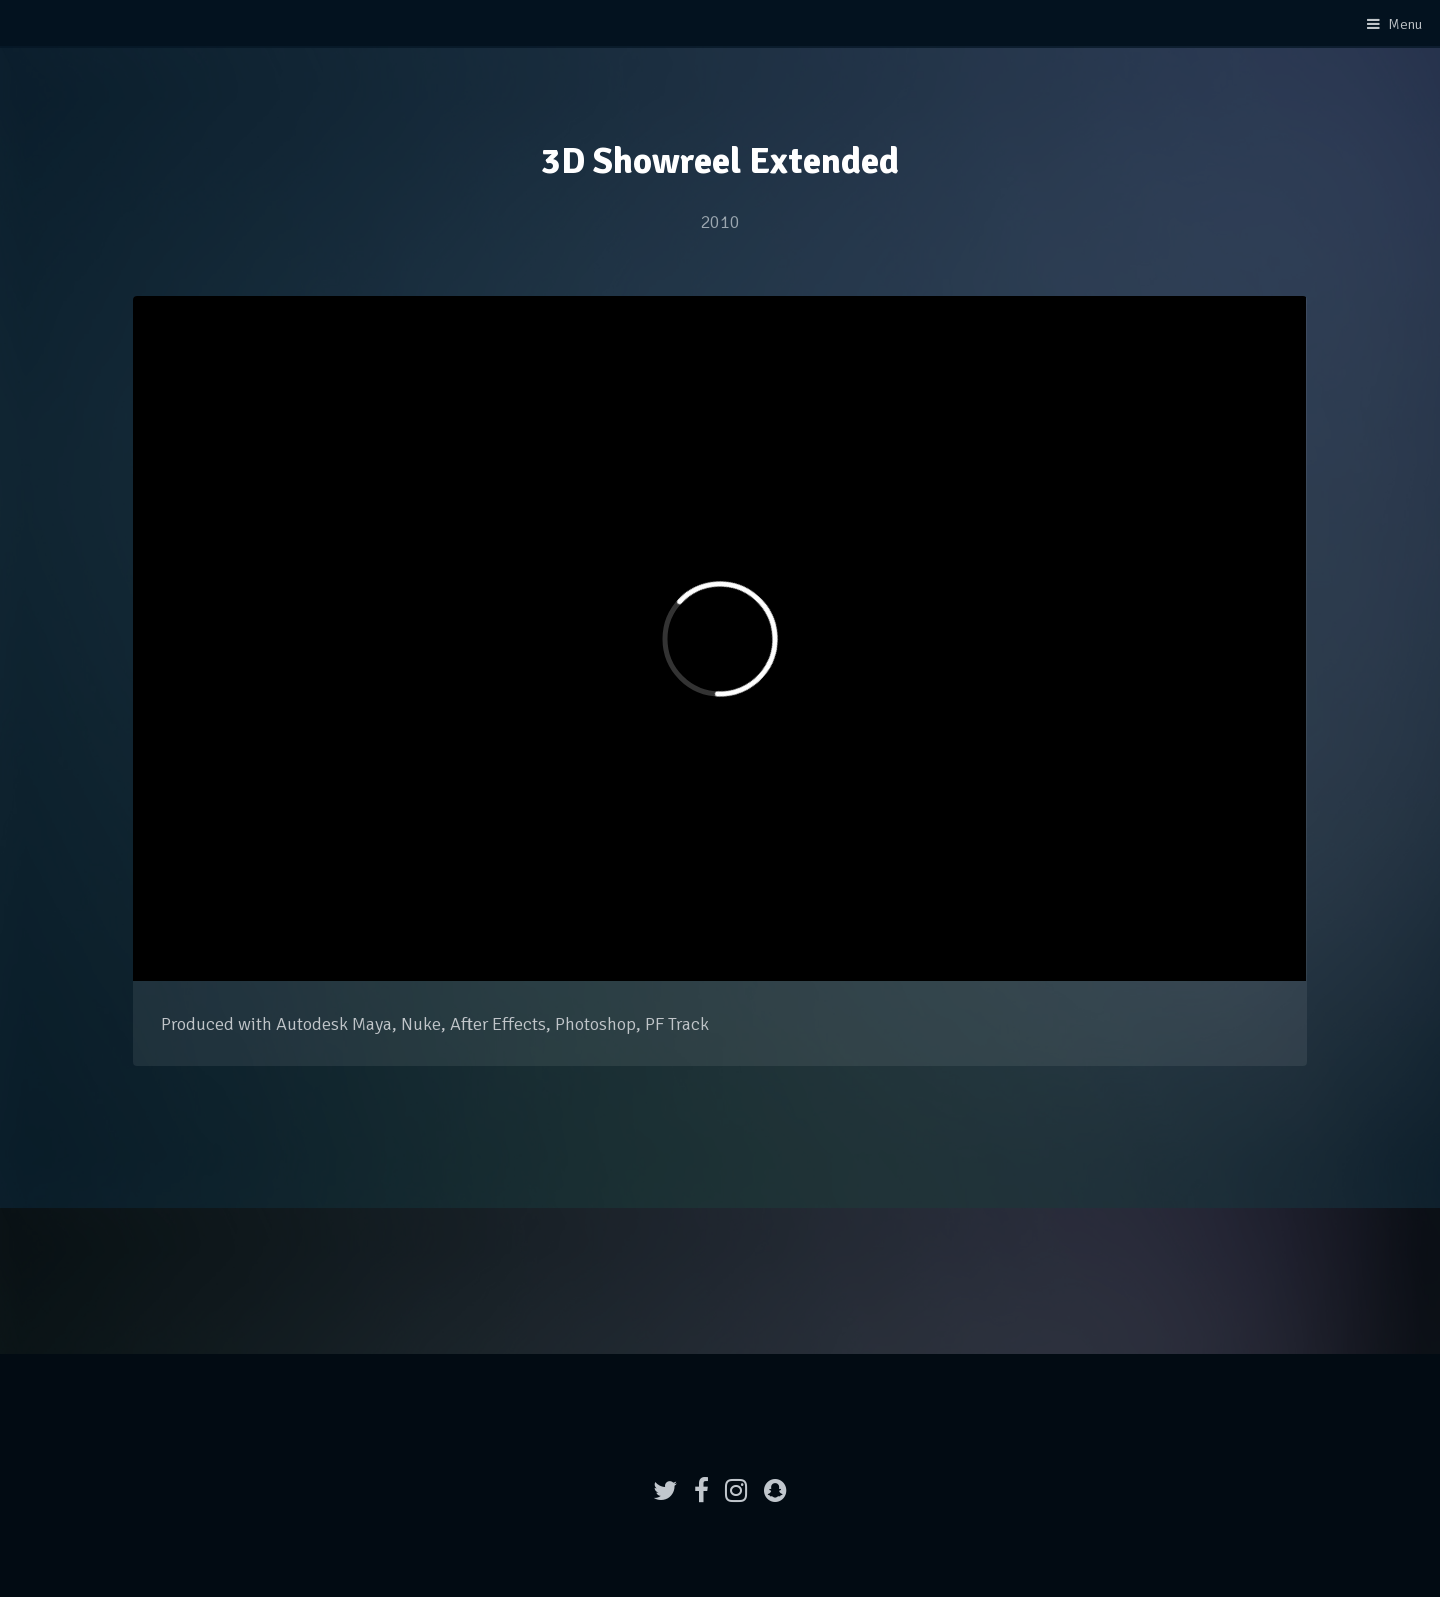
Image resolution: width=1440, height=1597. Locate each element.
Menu (1405, 24)
